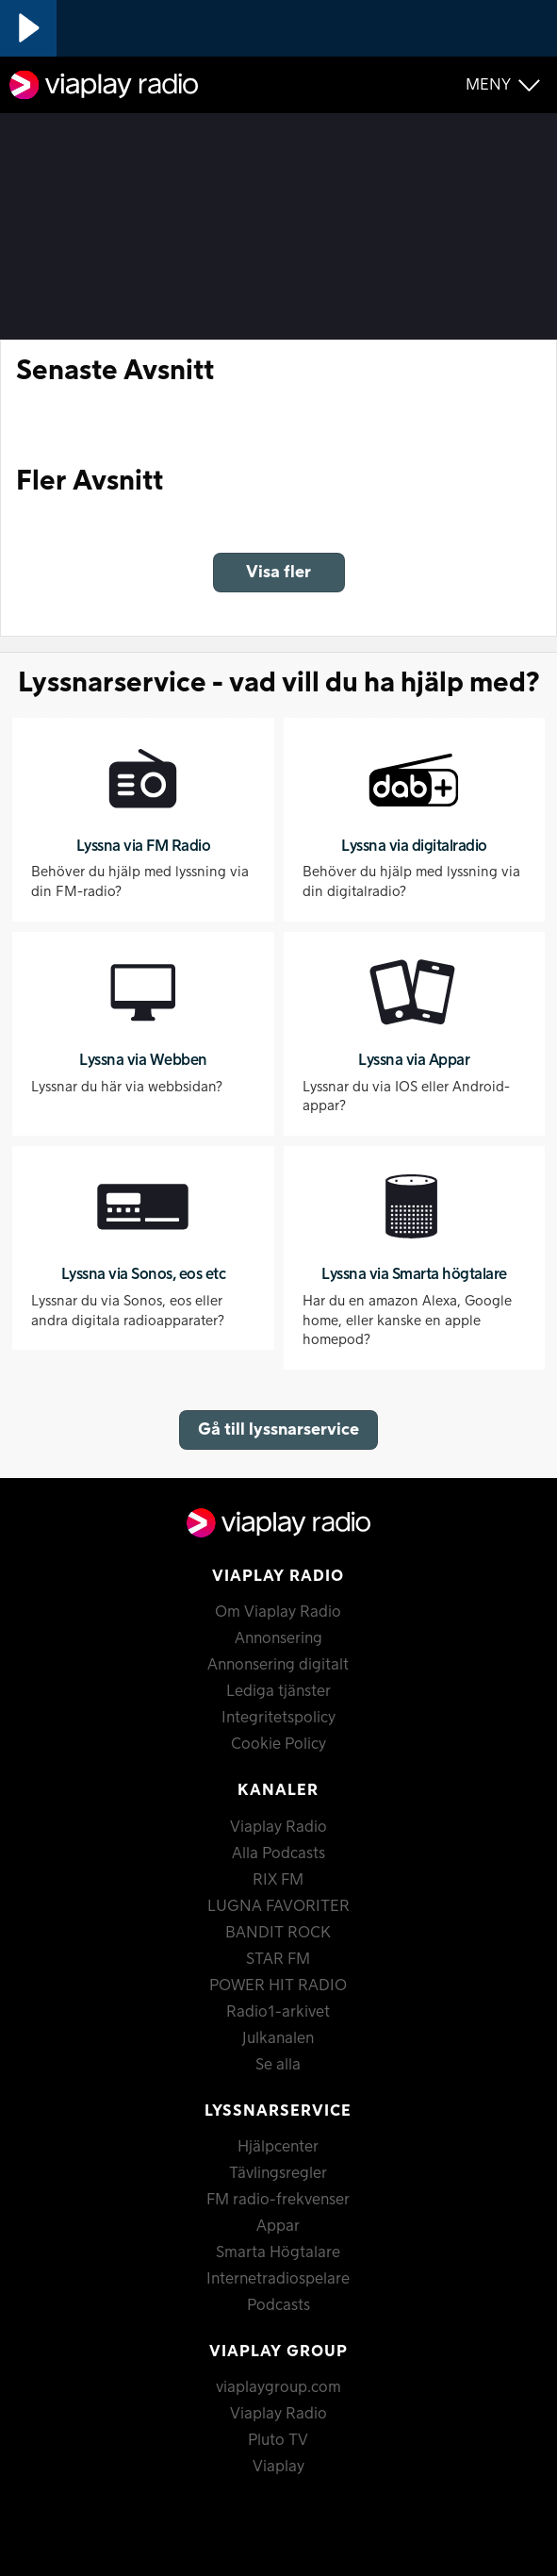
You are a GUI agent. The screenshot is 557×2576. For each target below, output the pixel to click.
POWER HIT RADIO (278, 1985)
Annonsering (278, 1638)
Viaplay (278, 2466)
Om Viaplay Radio (278, 1612)
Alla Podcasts (278, 1853)
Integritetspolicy (278, 1717)
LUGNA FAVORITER (278, 1906)
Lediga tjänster (278, 1691)
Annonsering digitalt (278, 1664)
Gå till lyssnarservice (278, 1429)
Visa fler (278, 572)
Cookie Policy (278, 1744)
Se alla (278, 2064)
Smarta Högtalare (278, 2252)
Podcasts (278, 2305)
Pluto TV (278, 2440)
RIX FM (278, 1879)
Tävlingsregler (278, 2173)
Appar (278, 2226)
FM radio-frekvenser (278, 2199)
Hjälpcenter (278, 2146)
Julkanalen (278, 2038)
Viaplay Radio (278, 1827)
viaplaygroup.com (278, 2387)
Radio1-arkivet (278, 2011)
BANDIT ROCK (278, 1932)
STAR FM (278, 1959)
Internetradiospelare (278, 2278)
